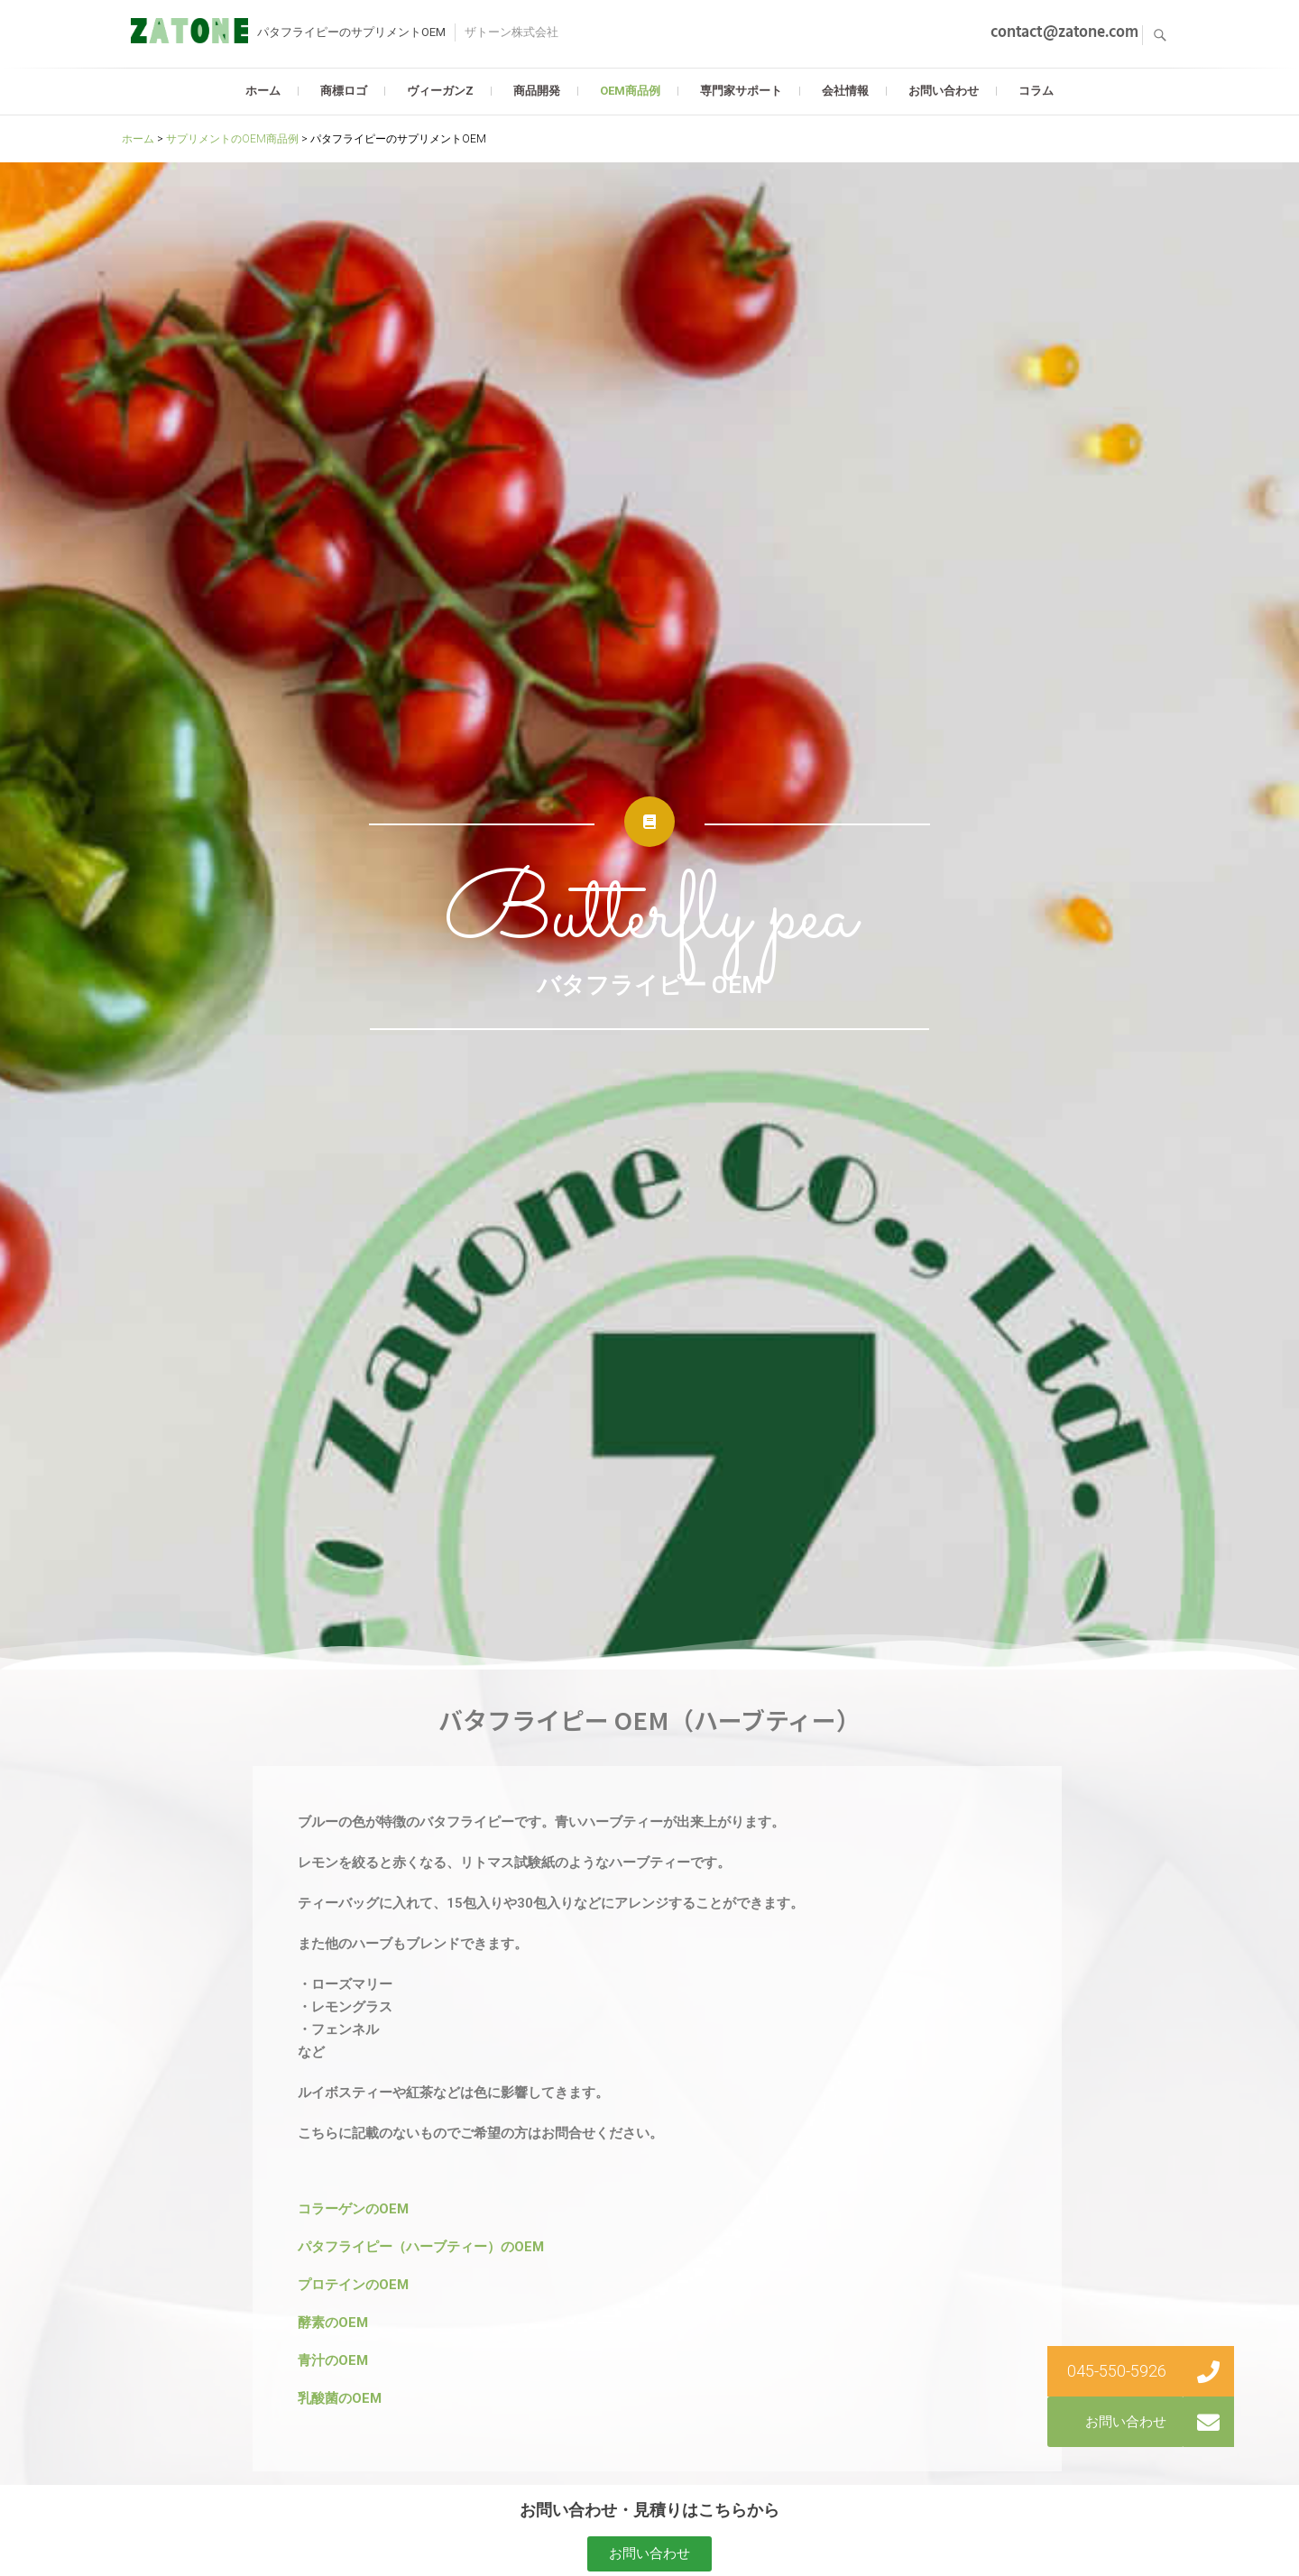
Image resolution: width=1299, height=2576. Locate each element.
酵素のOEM (333, 2322)
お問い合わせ (943, 90)
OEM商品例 (630, 90)
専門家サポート (741, 90)
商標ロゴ (343, 90)
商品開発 (536, 90)
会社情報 (845, 90)
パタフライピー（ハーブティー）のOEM (421, 2247)
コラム (1036, 90)
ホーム (263, 90)
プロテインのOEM (353, 2285)
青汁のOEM (333, 2360)
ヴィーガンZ (440, 90)
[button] (649, 2553)
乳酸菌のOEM (340, 2398)
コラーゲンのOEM (353, 2209)
